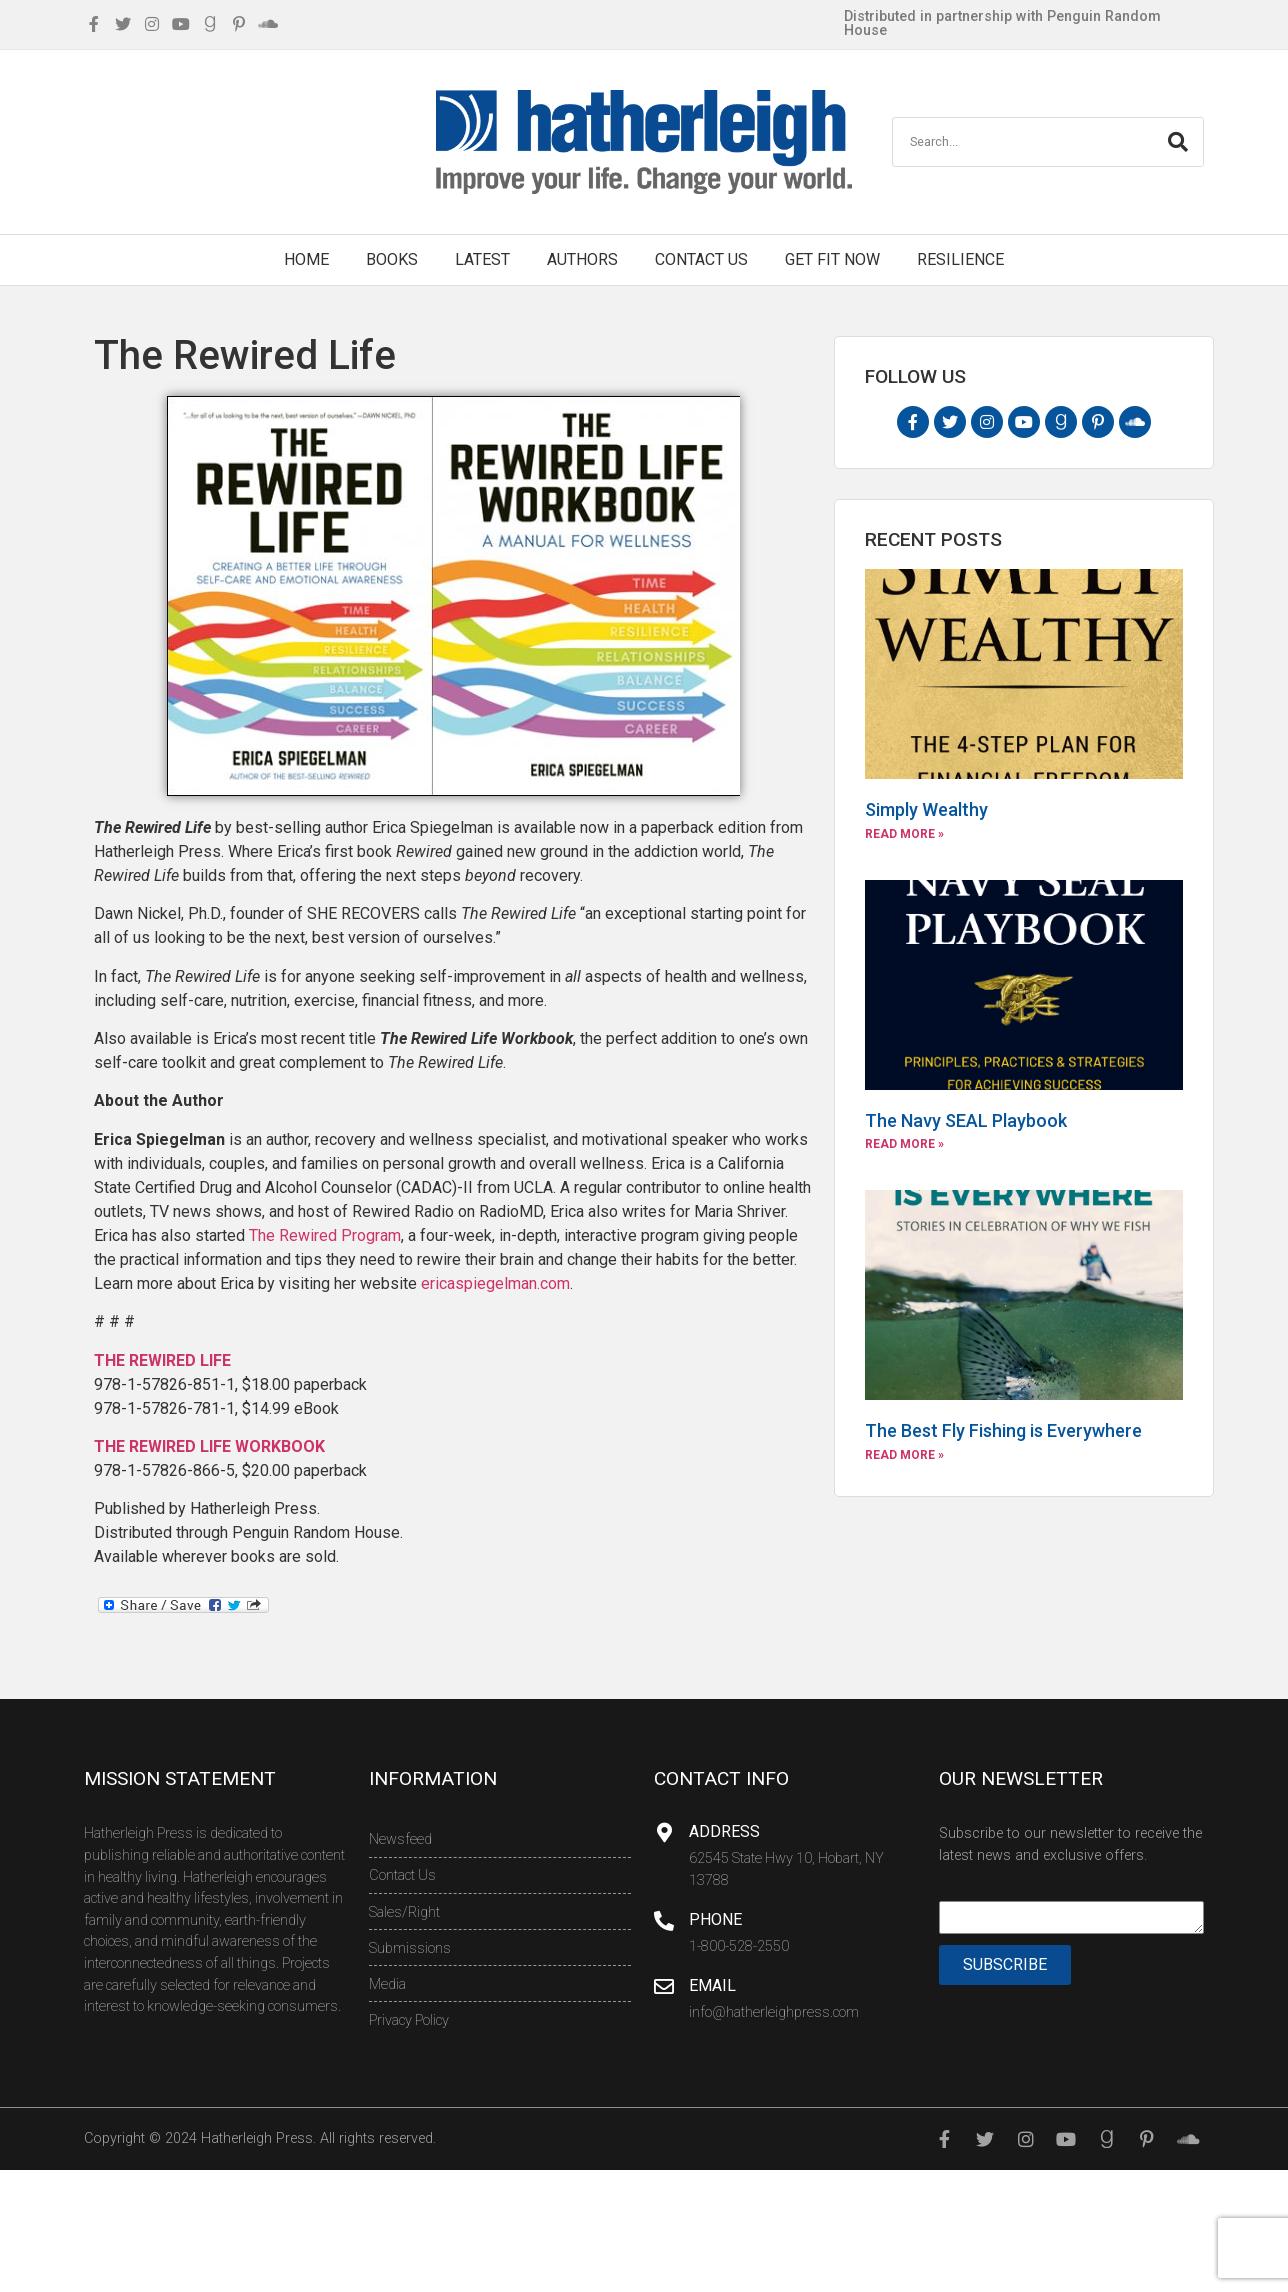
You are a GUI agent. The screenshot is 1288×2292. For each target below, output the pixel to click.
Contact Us (701, 259)
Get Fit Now (832, 259)
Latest (482, 259)
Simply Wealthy (926, 809)
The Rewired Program (325, 1235)
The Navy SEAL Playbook (966, 1120)
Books (392, 259)
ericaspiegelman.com (495, 1283)
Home (306, 259)
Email (712, 1985)
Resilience (960, 259)
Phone (715, 1919)
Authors (582, 259)
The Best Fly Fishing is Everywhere (1003, 1430)
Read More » (904, 834)
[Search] (1178, 142)
